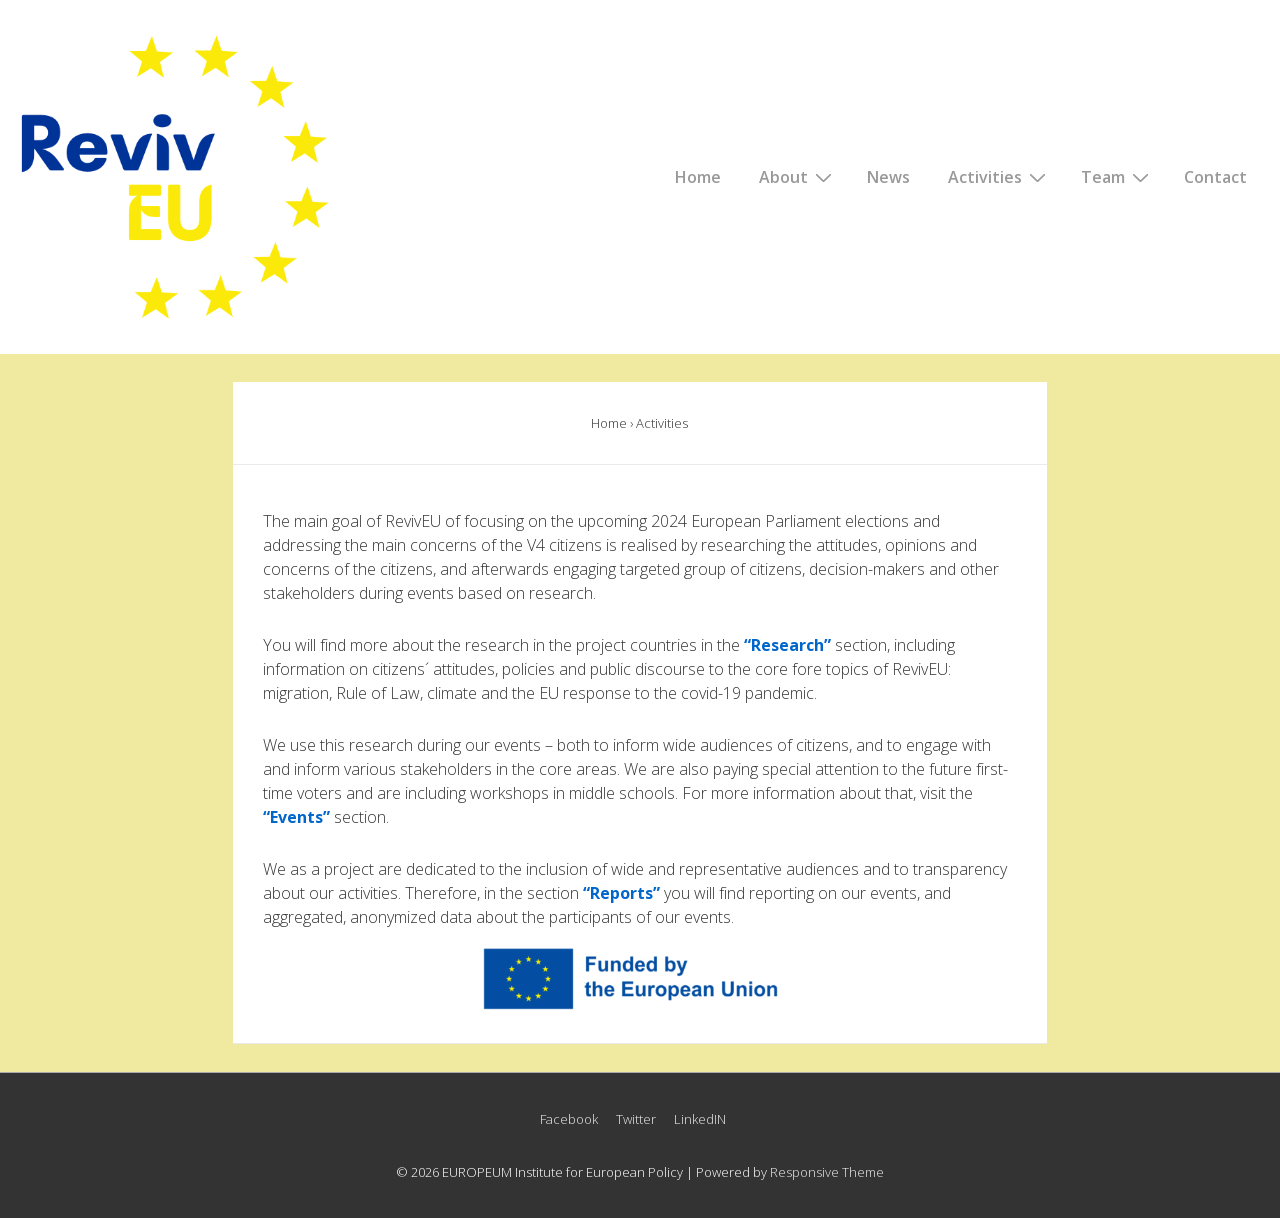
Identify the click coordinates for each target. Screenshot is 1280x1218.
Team (1117, 176)
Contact (1215, 177)
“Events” (296, 817)
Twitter (636, 1119)
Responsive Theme (827, 1172)
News (888, 177)
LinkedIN (700, 1119)
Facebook (569, 1119)
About (798, 176)
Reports (621, 893)
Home (698, 177)
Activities (999, 176)
